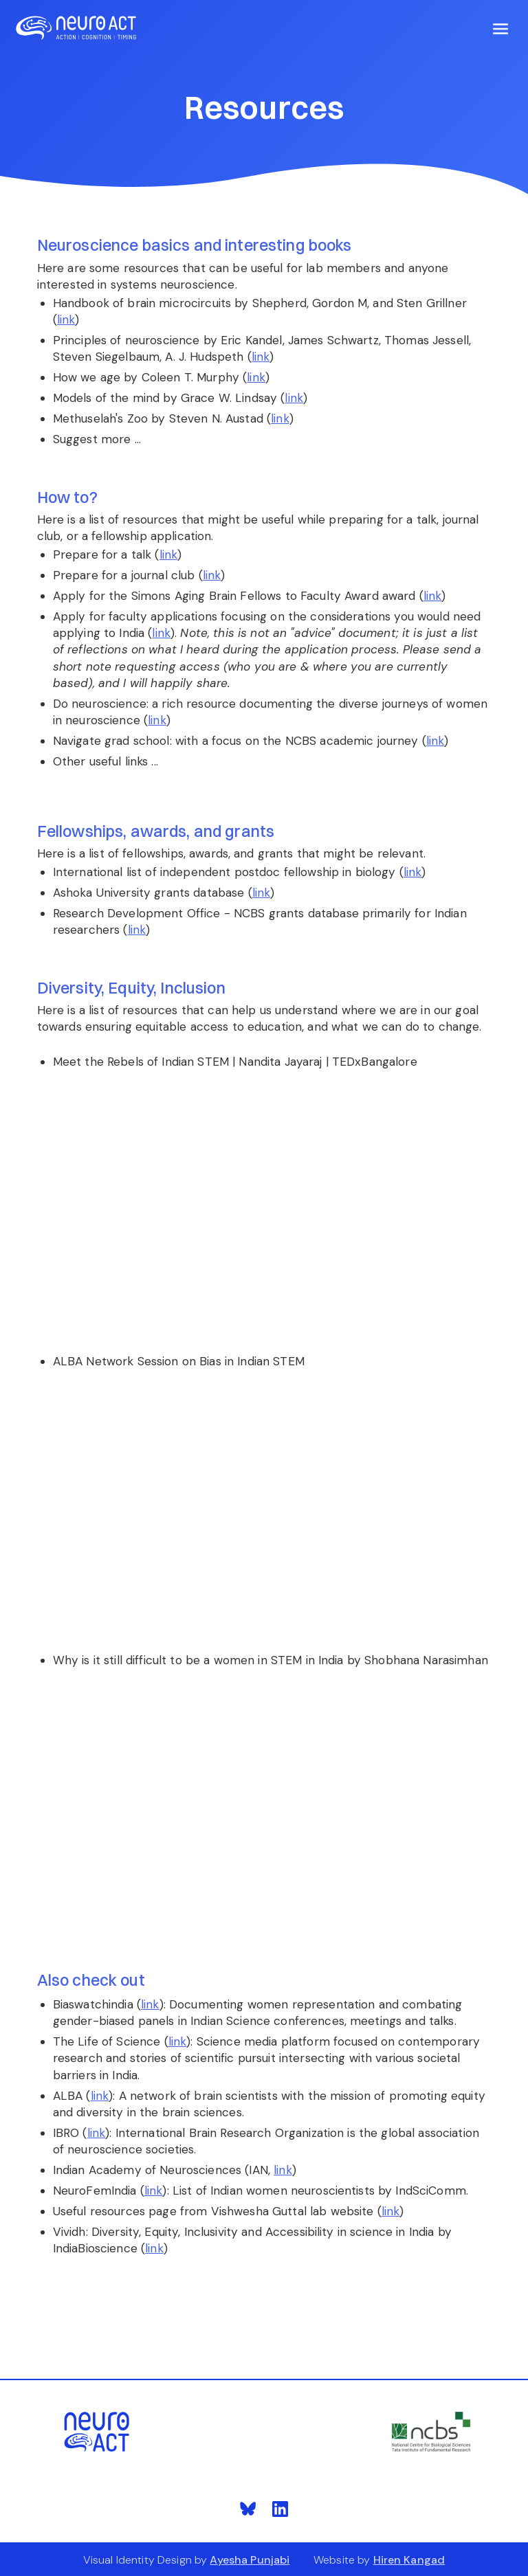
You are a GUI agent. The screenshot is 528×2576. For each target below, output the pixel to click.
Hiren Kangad (409, 2560)
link (66, 319)
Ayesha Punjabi (249, 2560)
